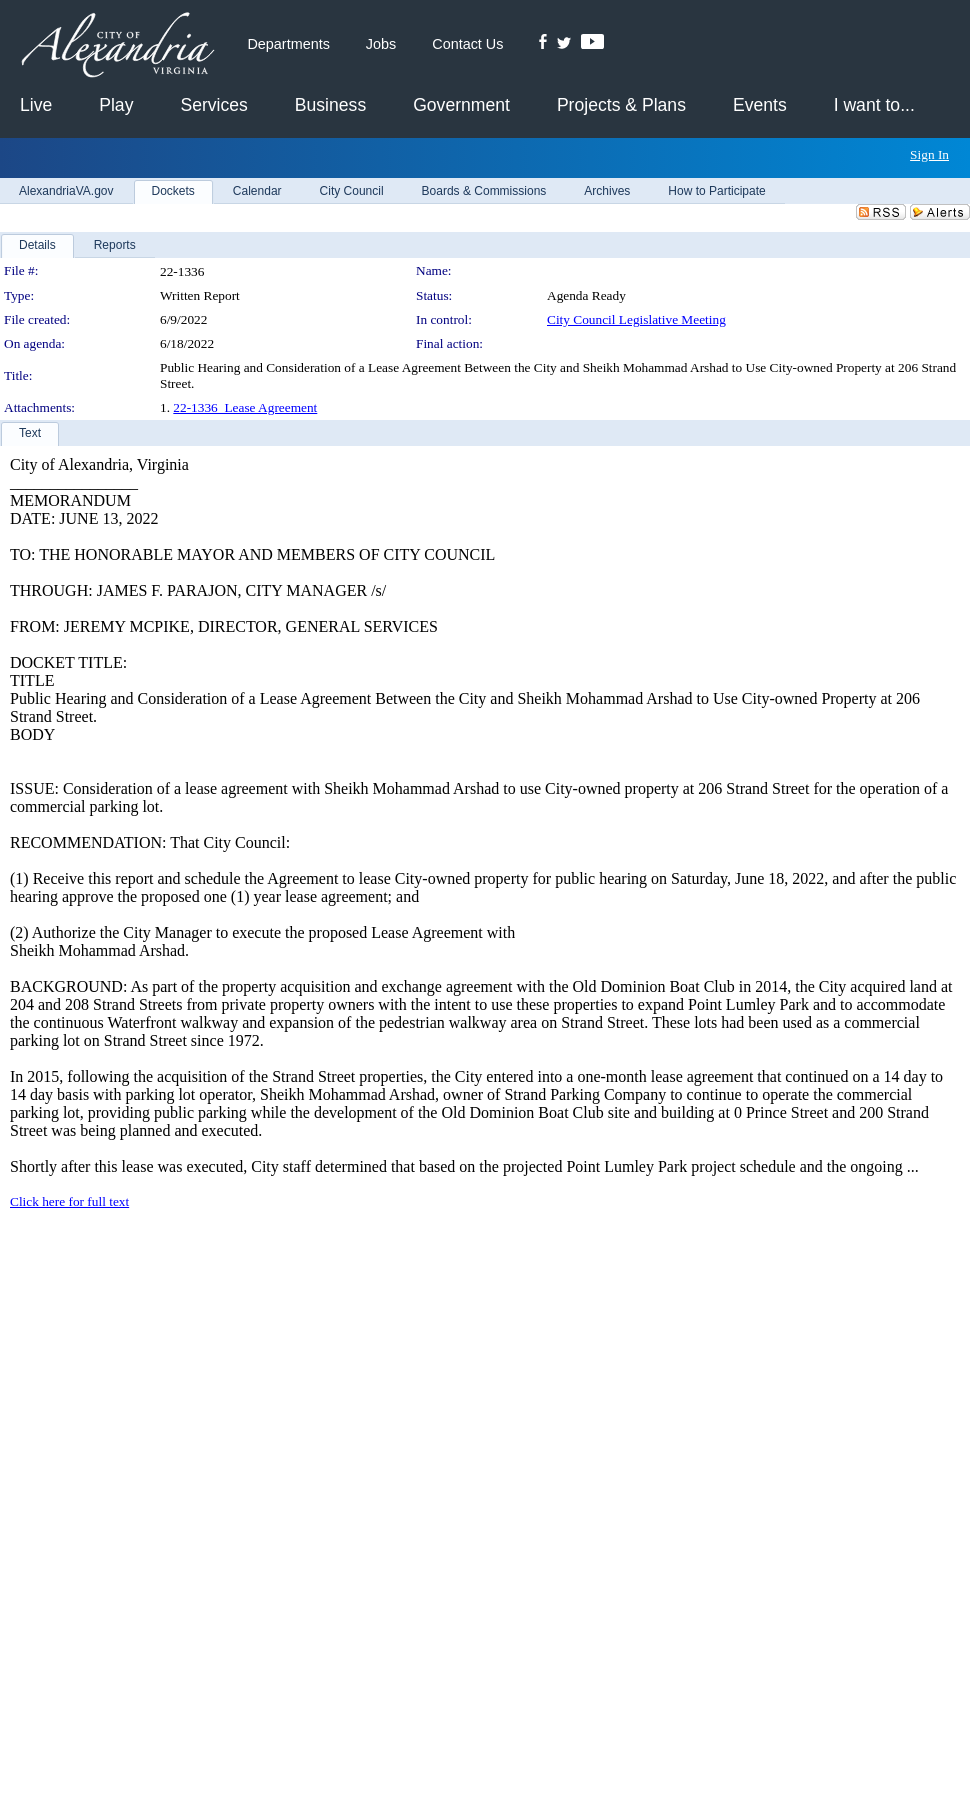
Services (213, 105)
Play (116, 105)
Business (330, 105)
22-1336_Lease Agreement (245, 407)
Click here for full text (69, 1201)
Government (461, 105)
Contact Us (467, 44)
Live (36, 105)
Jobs (381, 44)
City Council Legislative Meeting (636, 319)
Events (760, 105)
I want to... (874, 105)
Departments (288, 44)
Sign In (929, 154)
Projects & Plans (621, 105)
